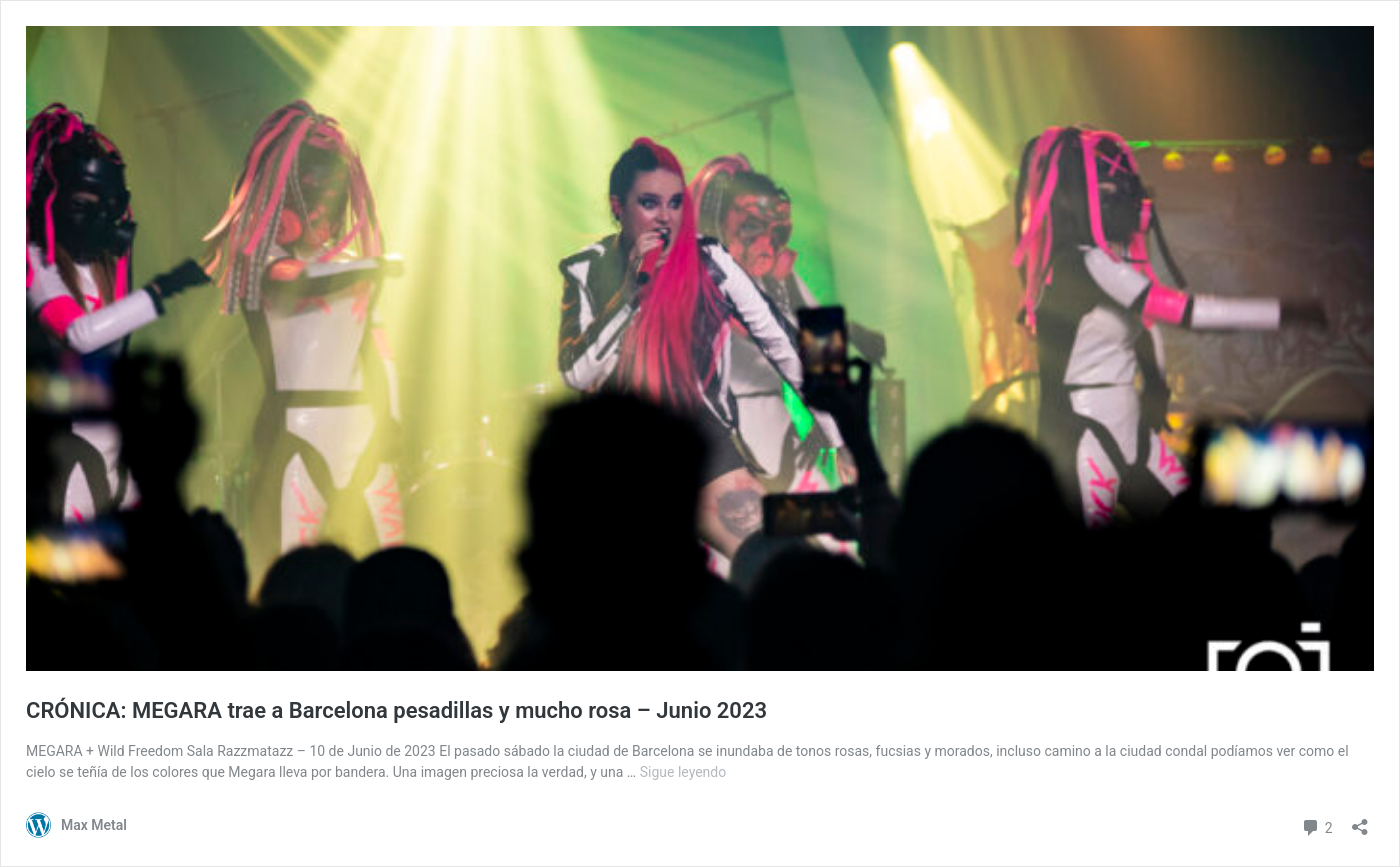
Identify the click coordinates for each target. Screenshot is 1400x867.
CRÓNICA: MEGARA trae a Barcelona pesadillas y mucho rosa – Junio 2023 (396, 710)
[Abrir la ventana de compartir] (1360, 820)
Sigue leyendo (683, 772)
